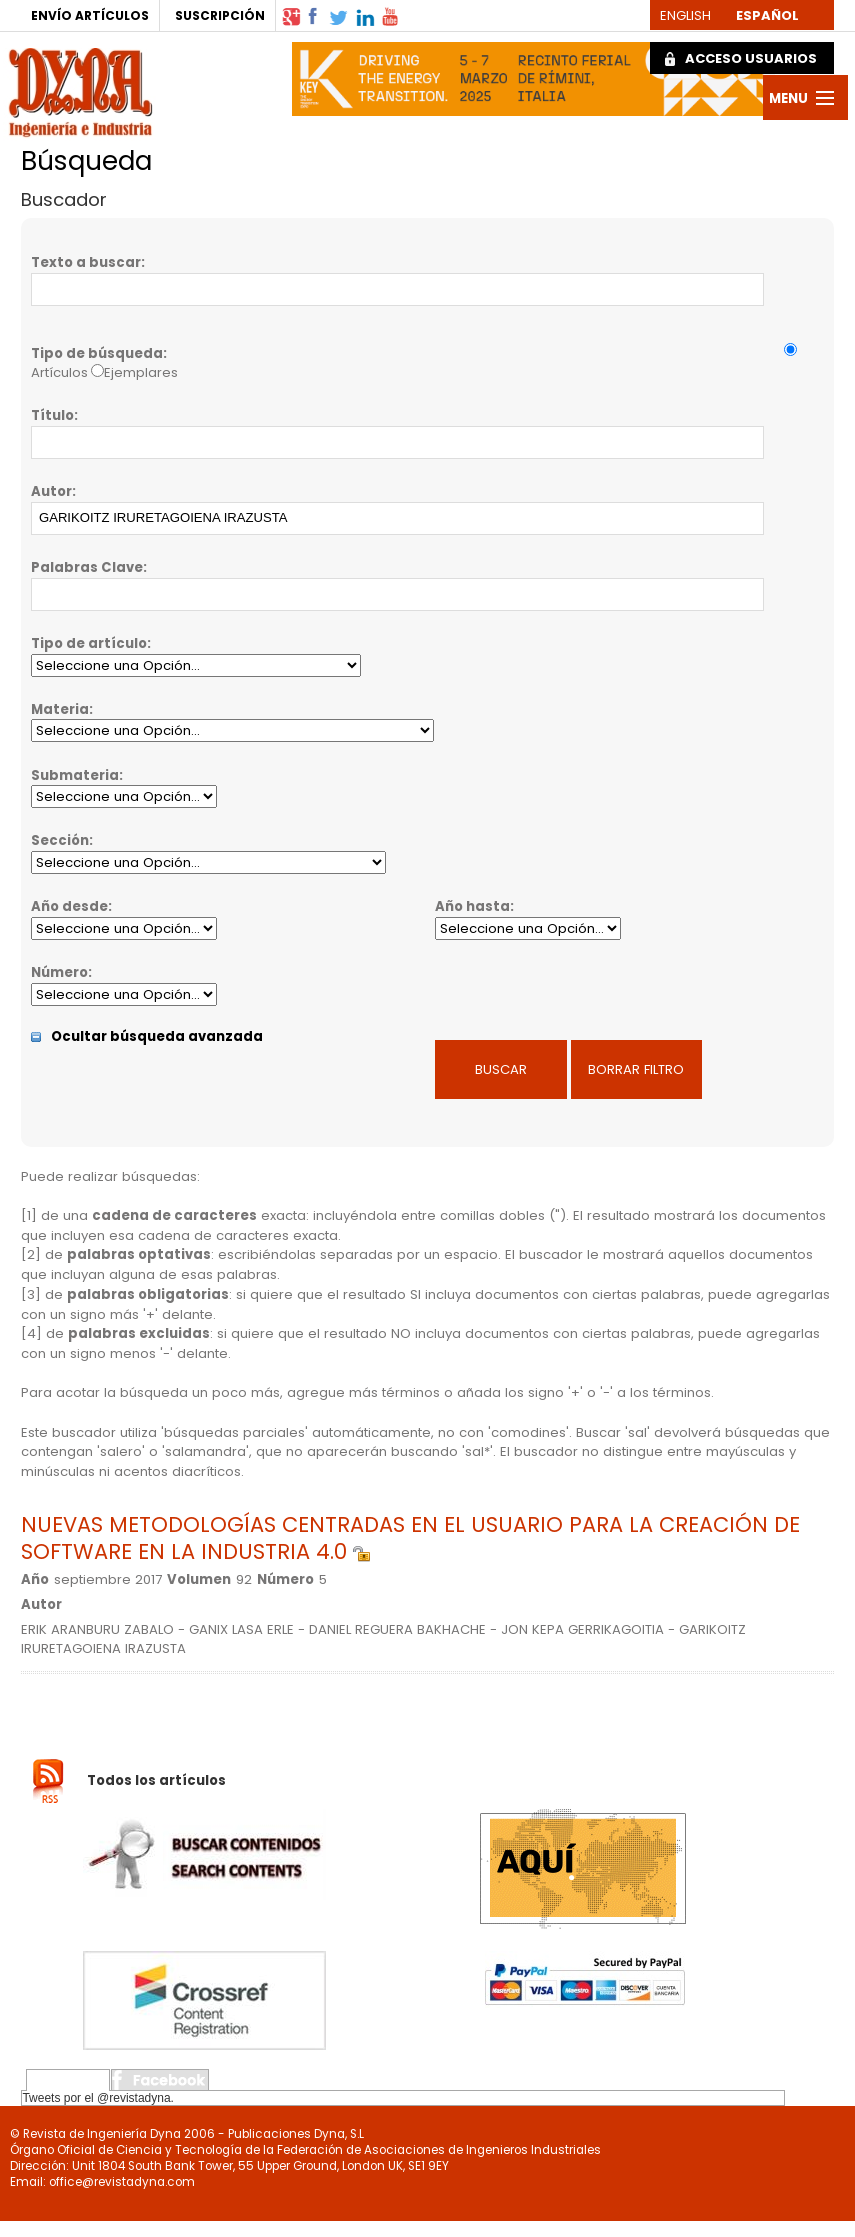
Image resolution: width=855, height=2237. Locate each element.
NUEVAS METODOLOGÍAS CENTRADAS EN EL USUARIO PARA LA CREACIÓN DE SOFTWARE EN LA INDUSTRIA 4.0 (410, 1538)
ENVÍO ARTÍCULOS (90, 15)
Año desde (69, 906)
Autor (51, 491)
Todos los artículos (156, 1779)
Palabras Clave (87, 567)
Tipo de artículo (89, 643)
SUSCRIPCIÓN (220, 15)
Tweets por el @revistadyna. (98, 2098)
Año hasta (472, 906)
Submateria (75, 775)
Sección (60, 840)
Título (52, 415)
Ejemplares (141, 372)
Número (59, 972)
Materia (60, 709)
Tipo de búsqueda (97, 353)
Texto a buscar (86, 262)
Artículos (59, 372)
